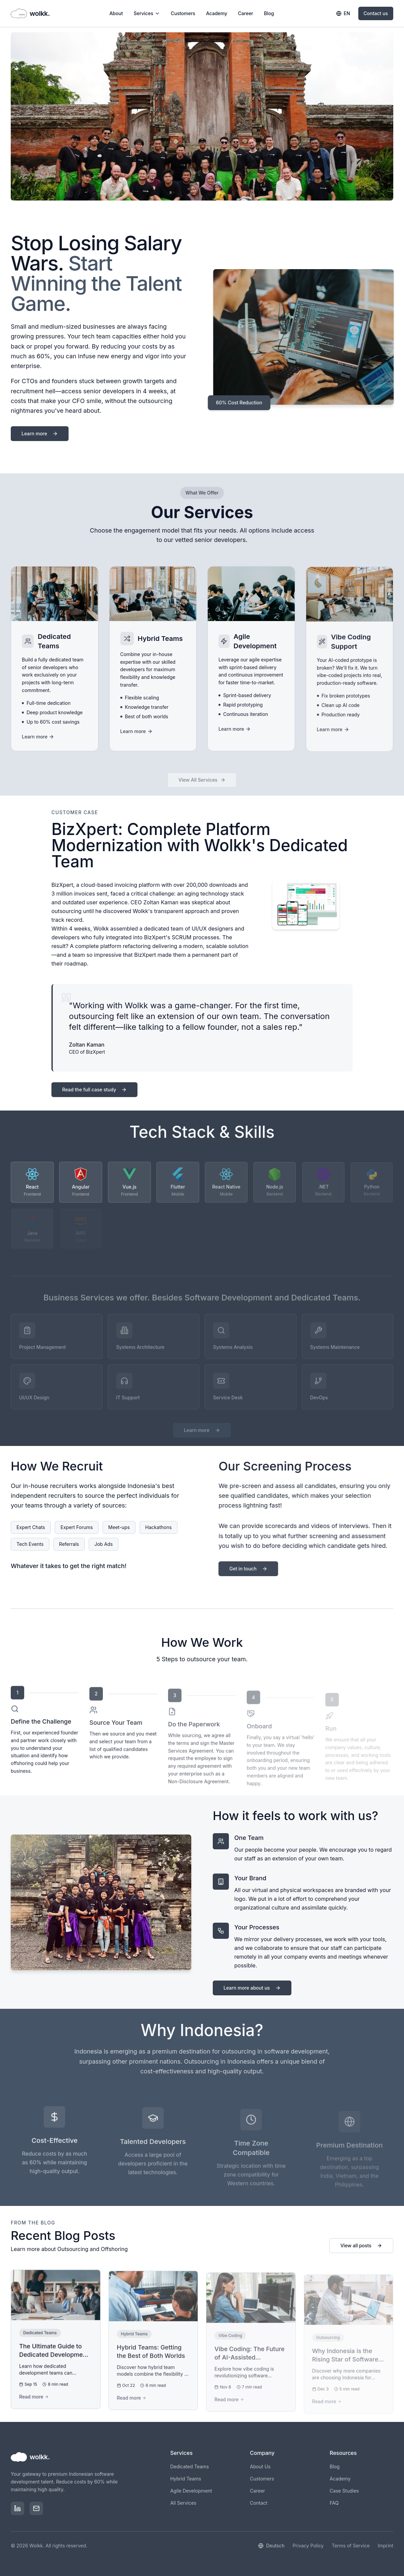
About (116, 13)
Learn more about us (258, 1988)
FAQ (334, 2503)
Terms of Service (351, 2545)
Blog (269, 13)
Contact (259, 2503)
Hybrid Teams (185, 2478)
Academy (216, 13)
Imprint (385, 2545)
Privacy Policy (308, 2545)
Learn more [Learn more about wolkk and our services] (40, 440)
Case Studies (344, 2491)
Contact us (376, 13)
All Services (183, 2503)
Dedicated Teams (189, 2466)
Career (245, 13)
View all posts (361, 2252)
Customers (183, 13)
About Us (260, 2466)
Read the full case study (94, 1096)
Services (147, 13)
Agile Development (191, 2491)
